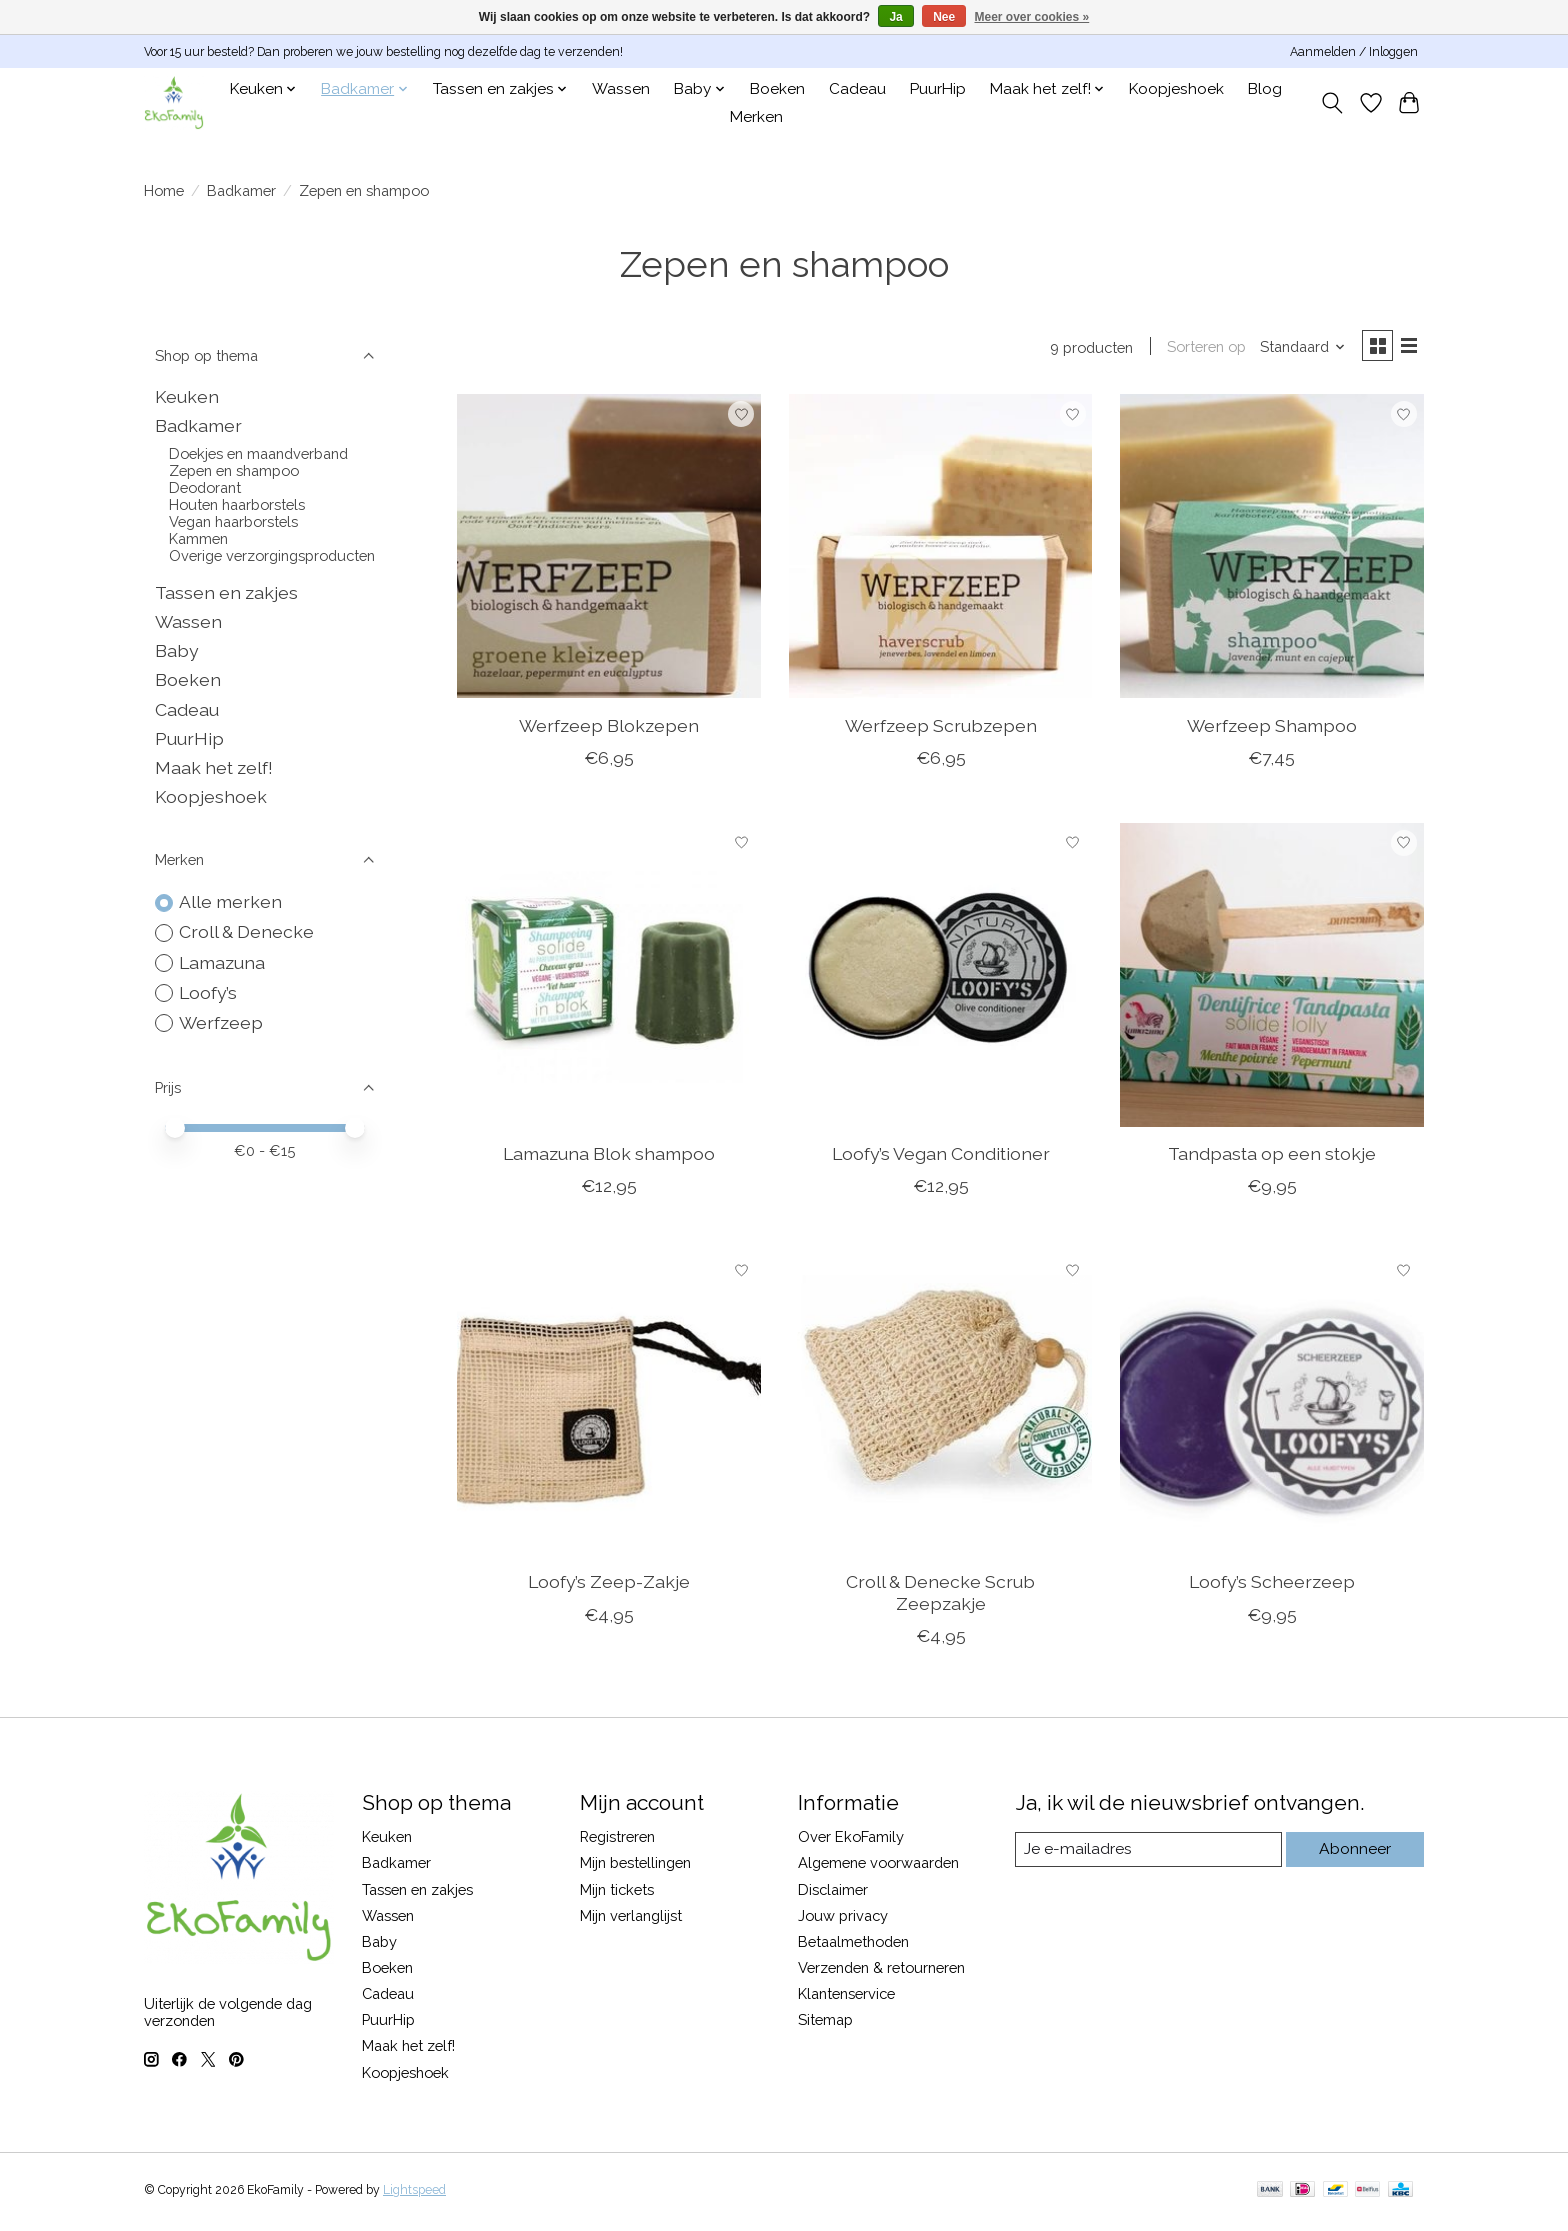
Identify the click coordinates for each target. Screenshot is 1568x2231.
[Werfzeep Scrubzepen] (941, 550)
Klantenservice (846, 1997)
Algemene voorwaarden (878, 1866)
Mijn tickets (617, 1892)
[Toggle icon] (1332, 103)
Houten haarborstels (237, 504)
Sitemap (825, 2023)
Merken (756, 117)
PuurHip (938, 89)
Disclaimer (833, 1892)
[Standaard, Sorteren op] (1296, 348)
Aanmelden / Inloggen (1354, 52)
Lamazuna (222, 962)
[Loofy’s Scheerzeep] (1272, 1407)
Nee (944, 17)
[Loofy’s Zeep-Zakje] (609, 1407)
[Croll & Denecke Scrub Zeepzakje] (941, 1407)
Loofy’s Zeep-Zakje (609, 1585)
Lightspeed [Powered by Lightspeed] (414, 2194)
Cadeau (857, 89)
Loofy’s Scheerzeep (1272, 1585)
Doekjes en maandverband (258, 453)
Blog (1265, 89)
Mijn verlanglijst (631, 1918)
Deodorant (205, 487)
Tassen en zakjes (226, 592)
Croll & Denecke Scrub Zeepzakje (940, 1596)
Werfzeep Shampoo (1272, 728)
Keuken (187, 396)
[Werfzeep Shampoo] (1272, 550)
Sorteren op (1199, 348)
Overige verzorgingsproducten (272, 555)
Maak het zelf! (214, 767)
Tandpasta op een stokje (1272, 1157)
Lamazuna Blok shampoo (609, 1157)
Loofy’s (208, 992)
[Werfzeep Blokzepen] (609, 550)
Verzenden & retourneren (881, 1971)
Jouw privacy (843, 1918)
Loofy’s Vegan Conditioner (941, 1157)
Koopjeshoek (1176, 89)
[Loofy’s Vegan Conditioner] (941, 978)
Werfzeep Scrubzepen (941, 728)
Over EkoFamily (851, 1840)
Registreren (617, 1840)
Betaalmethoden (853, 1944)
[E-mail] (1148, 1853)
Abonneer (1354, 1852)
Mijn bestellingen (635, 1866)
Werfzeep (221, 1022)
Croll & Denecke (246, 931)
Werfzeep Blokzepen (609, 728)
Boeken (777, 89)
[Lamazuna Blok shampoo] (609, 978)
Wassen (621, 89)
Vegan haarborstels (233, 521)
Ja (895, 17)
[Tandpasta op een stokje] (1272, 978)
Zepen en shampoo (234, 470)
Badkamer (241, 190)
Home (164, 190)
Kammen (198, 538)
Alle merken (230, 901)
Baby (177, 650)
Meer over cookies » (1032, 17)
